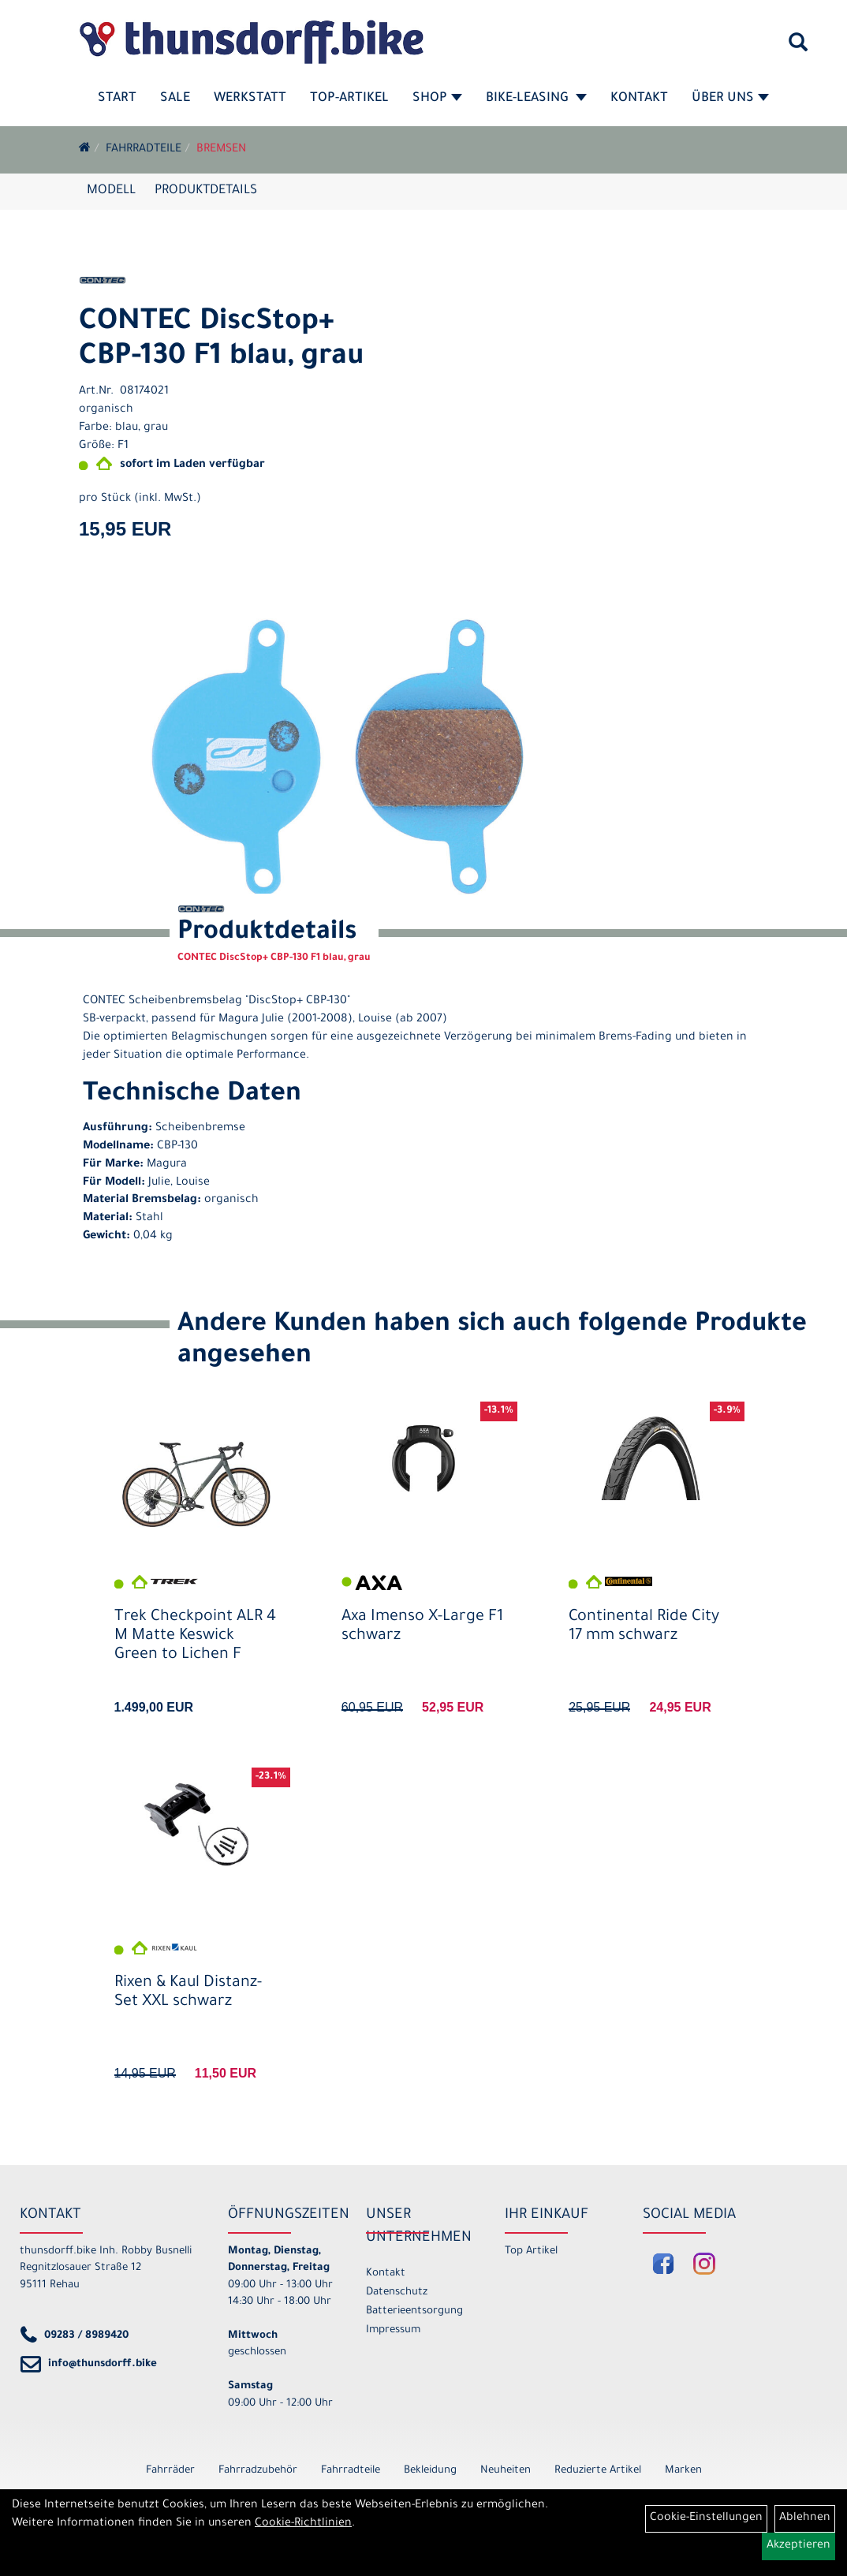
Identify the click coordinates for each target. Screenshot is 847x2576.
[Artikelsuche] (798, 48)
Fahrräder (170, 2471)
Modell (111, 191)
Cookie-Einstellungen (706, 2518)
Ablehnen (804, 2518)
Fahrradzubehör (257, 2471)
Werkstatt (250, 98)
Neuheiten (505, 2471)
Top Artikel (531, 2251)
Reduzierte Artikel (597, 2471)
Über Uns (730, 98)
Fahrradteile (143, 150)
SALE (175, 98)
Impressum (393, 2330)
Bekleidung (430, 2471)
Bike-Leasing (536, 98)
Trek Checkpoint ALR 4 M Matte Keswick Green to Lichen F (195, 1636)
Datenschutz (396, 2292)
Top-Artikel (349, 98)
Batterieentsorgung (414, 2311)
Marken (683, 2471)
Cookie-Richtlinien (303, 2524)
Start (117, 98)
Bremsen (221, 150)
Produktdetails (206, 191)
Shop (437, 98)
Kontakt (639, 98)
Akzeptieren (798, 2546)
